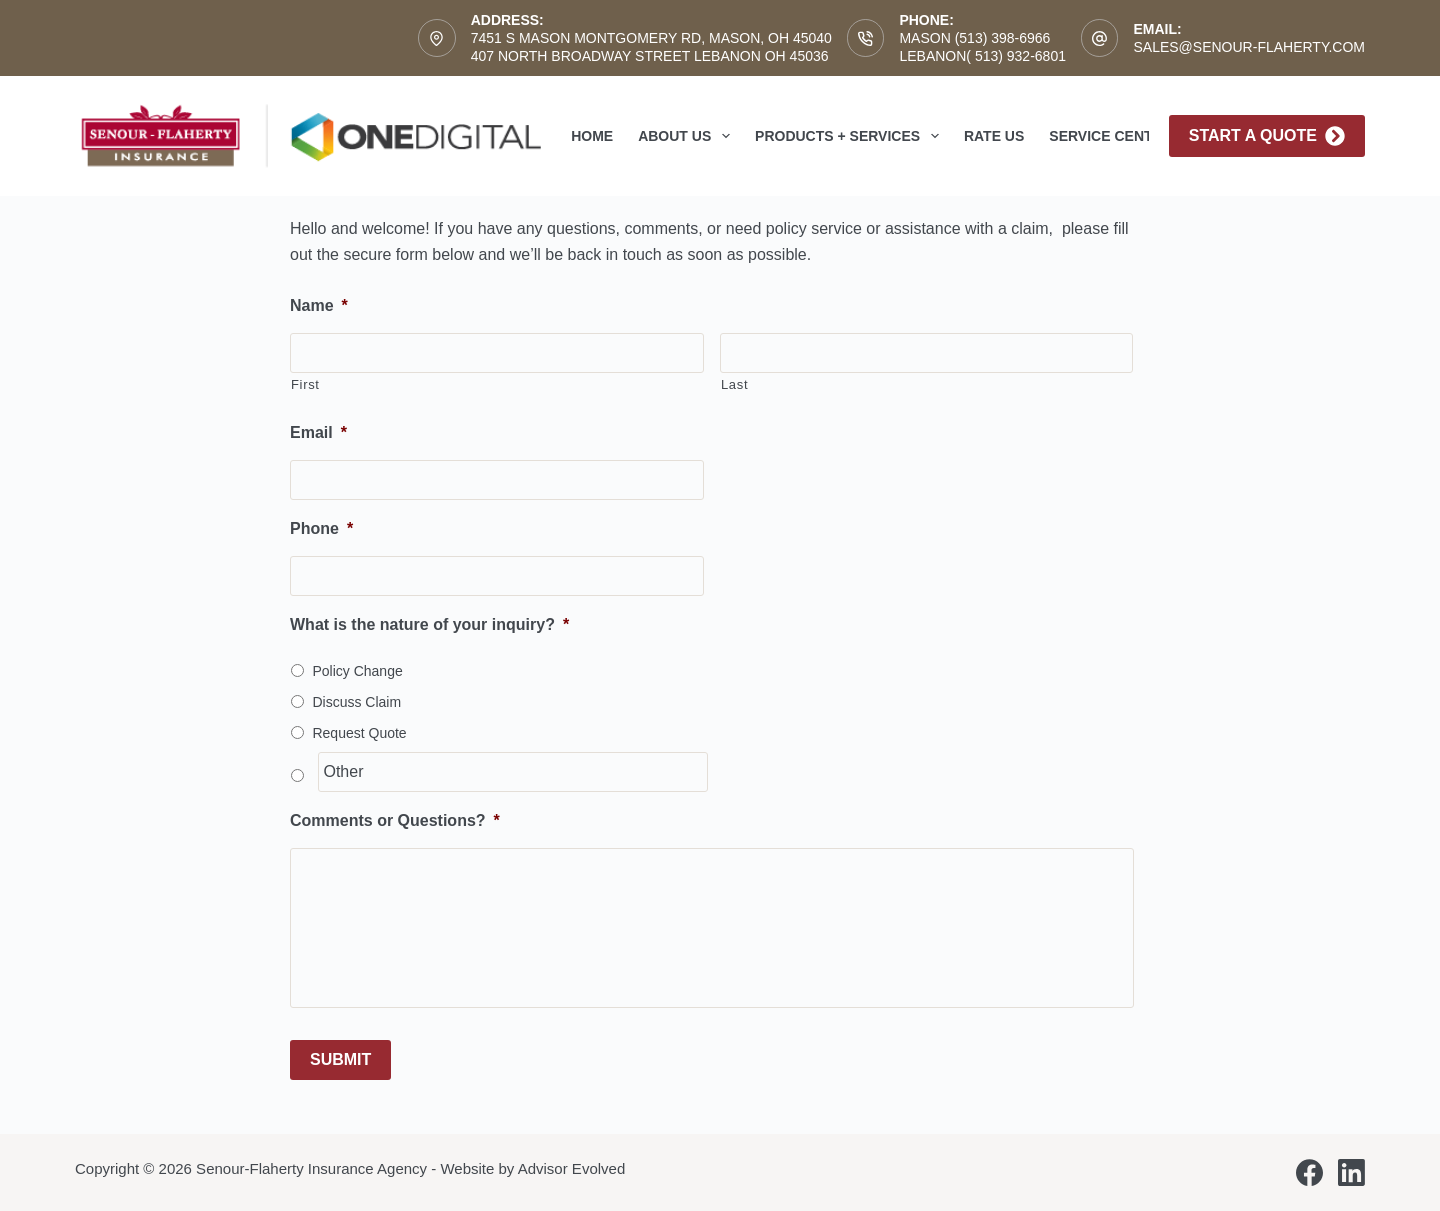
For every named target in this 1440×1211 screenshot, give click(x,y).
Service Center (1110, 136)
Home (592, 136)
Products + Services (851, 136)
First (305, 384)
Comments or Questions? (395, 820)
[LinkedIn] (1351, 1172)
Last (734, 384)
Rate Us (994, 136)
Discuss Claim (356, 702)
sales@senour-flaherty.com (1249, 47)
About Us (688, 136)
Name (319, 305)
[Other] (512, 772)
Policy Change (357, 671)
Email (318, 432)
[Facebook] (1309, 1172)
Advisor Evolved (572, 1168)
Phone (321, 528)
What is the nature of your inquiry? (429, 624)
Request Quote (359, 733)
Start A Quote (1267, 136)
